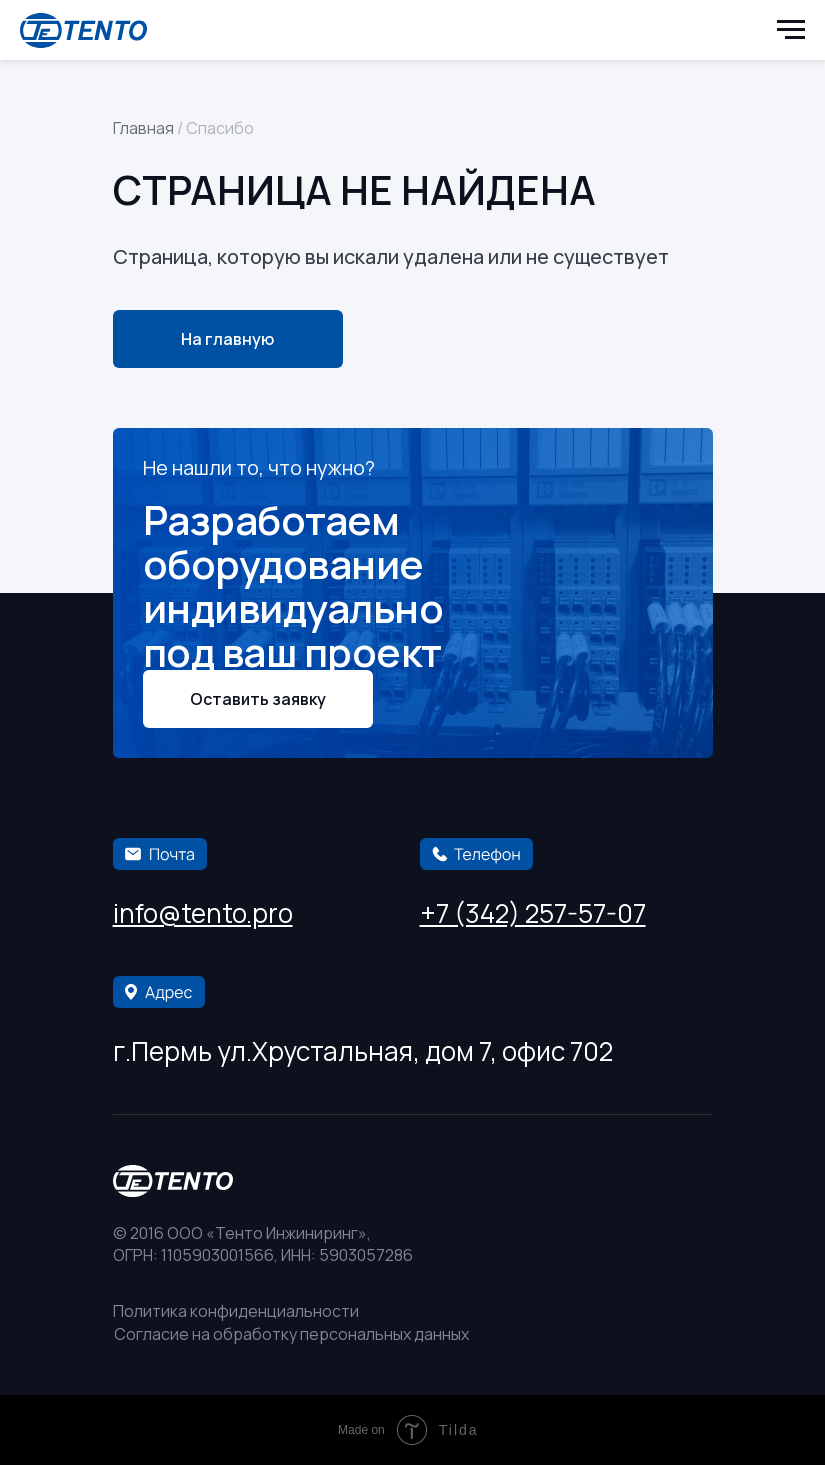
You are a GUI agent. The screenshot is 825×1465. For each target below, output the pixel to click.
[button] (258, 699)
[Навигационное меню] (791, 30)
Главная (143, 128)
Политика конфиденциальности (236, 1311)
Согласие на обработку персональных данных (291, 1334)
